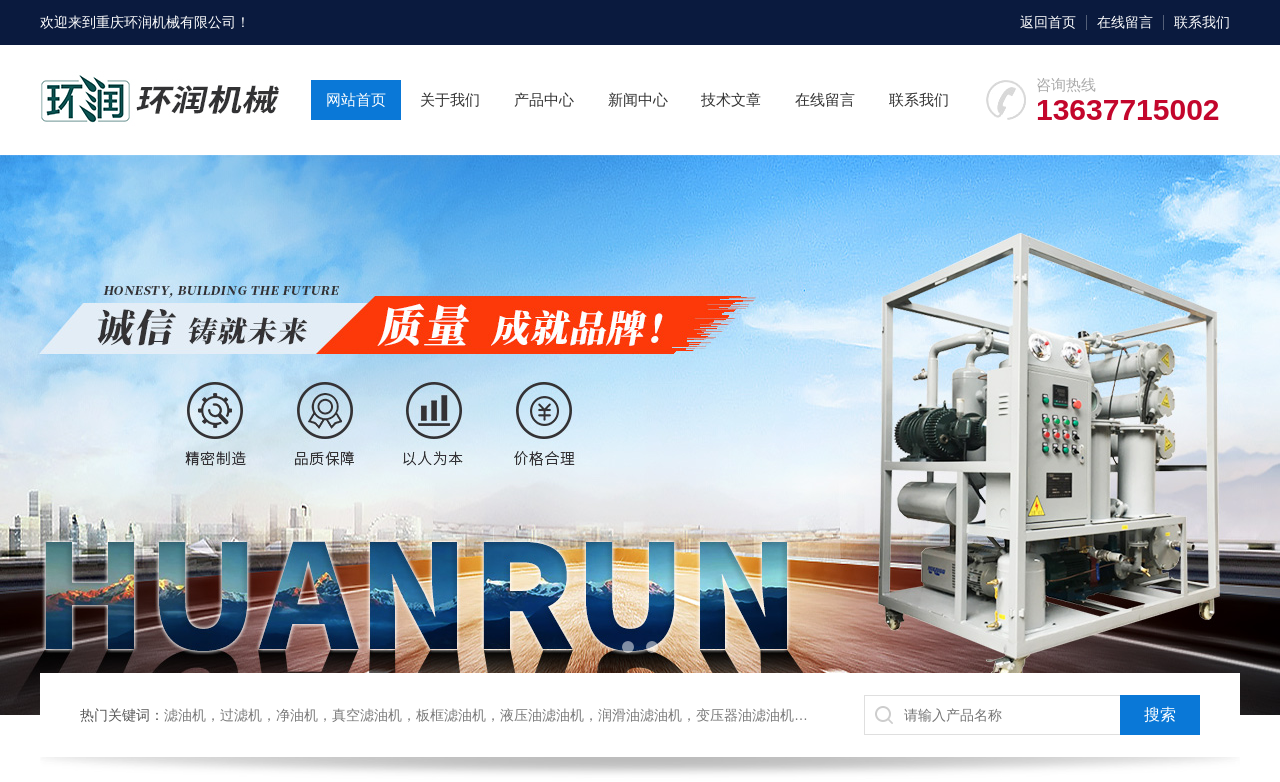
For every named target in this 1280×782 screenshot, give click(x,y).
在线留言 (1125, 22)
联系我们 (1202, 22)
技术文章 (731, 99)
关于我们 (450, 99)
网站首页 (356, 99)
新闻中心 (638, 99)
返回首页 (1048, 22)
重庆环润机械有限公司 (166, 22)
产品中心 (544, 99)
